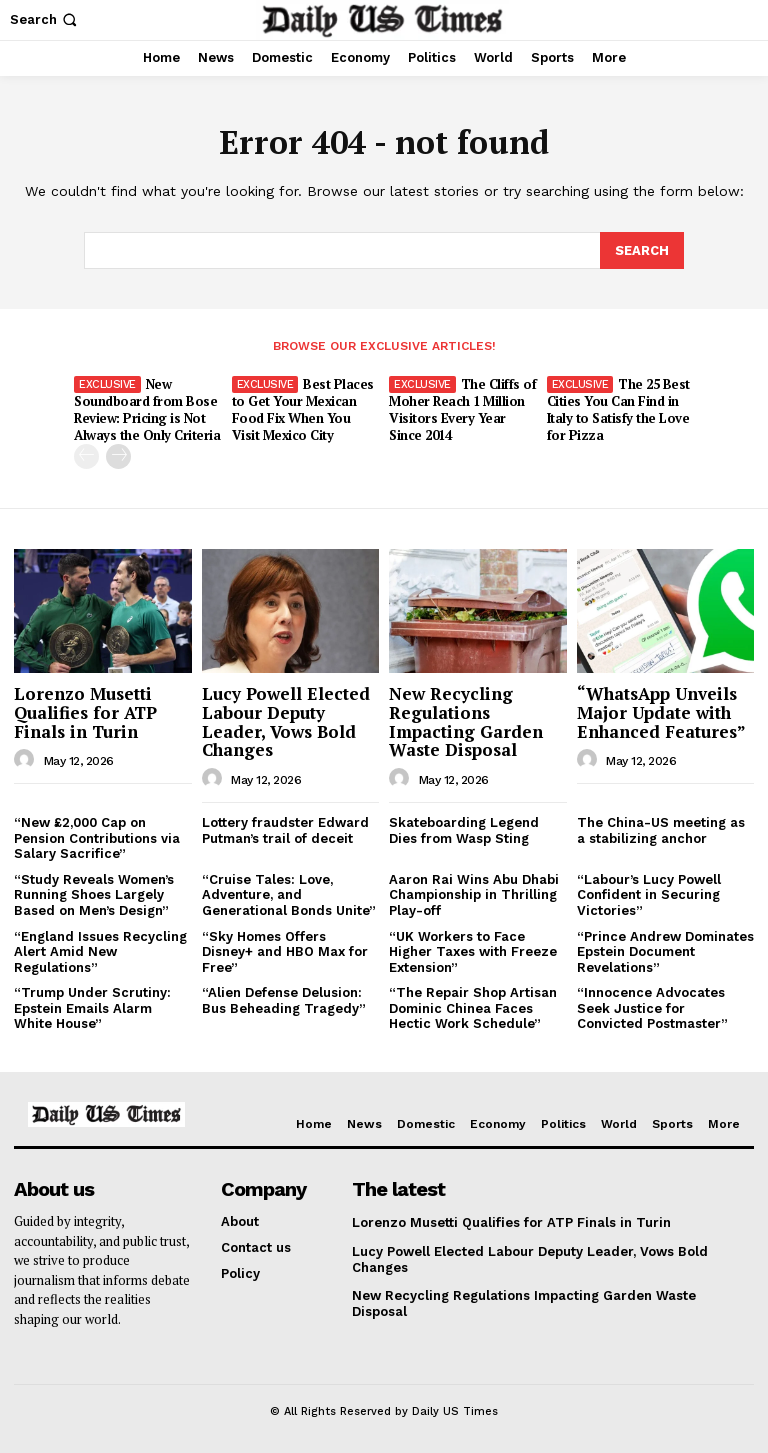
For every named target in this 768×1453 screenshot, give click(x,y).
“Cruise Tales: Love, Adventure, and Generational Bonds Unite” (289, 894)
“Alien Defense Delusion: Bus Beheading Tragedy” (284, 999)
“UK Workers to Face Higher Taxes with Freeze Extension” (473, 950)
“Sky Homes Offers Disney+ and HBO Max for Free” (285, 950)
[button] (45, 19)
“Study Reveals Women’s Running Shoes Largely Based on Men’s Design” (94, 894)
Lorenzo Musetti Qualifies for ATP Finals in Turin (85, 711)
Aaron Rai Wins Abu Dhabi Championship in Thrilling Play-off (474, 894)
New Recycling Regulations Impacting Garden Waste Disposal (466, 720)
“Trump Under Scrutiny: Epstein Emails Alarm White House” (92, 1007)
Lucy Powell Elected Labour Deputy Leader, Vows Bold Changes (286, 720)
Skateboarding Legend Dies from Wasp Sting (464, 829)
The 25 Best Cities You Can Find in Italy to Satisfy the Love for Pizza (618, 408)
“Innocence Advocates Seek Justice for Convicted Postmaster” (652, 1007)
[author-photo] (27, 759)
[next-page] (118, 455)
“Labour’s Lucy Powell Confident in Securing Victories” (649, 894)
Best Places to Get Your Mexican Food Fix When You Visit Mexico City (303, 408)
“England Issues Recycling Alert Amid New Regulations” (100, 950)
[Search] (642, 250)
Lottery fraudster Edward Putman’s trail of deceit (285, 829)
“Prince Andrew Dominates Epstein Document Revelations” (665, 950)
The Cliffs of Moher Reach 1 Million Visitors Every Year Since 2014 (462, 408)
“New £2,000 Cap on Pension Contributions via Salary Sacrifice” (97, 837)
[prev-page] (86, 455)
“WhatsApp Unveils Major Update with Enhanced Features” (661, 711)
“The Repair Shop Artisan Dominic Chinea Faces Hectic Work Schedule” (473, 1007)
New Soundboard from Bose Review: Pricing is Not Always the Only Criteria (147, 408)
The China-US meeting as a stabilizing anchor (661, 829)
